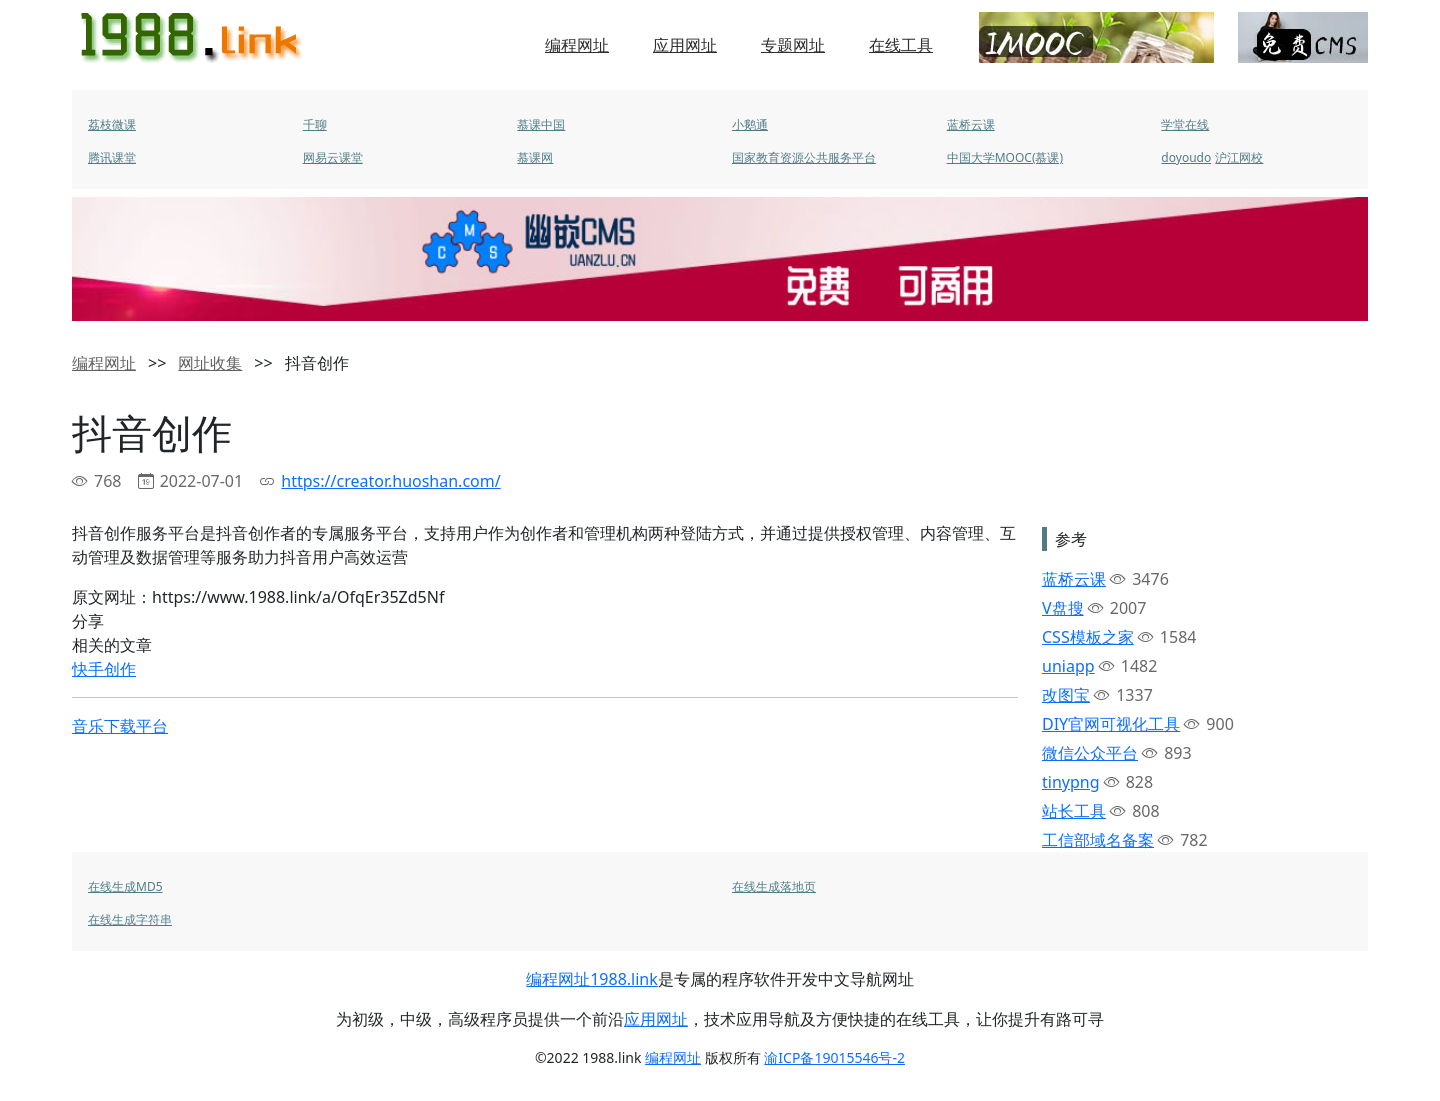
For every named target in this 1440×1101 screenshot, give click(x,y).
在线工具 (901, 45)
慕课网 (535, 157)
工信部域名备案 (1098, 840)
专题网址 (793, 45)
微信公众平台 (1090, 753)
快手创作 (104, 669)
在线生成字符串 (130, 919)
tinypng (1071, 782)
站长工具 (1074, 811)
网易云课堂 (333, 157)
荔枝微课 (112, 124)
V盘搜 (1063, 608)
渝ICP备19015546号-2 (834, 1057)
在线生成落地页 (774, 886)
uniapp (1068, 666)
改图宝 (1066, 695)
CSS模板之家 (1088, 637)
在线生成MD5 (125, 886)
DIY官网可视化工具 (1111, 724)
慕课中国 (541, 124)
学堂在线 (1185, 124)
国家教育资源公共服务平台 (804, 157)
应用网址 (685, 45)
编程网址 (577, 45)
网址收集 (210, 363)
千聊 (315, 124)
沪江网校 (1239, 157)
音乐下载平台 (120, 726)
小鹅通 (750, 124)
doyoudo (1186, 157)
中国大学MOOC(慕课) (1005, 157)
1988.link (624, 979)
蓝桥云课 (971, 124)
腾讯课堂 (112, 157)
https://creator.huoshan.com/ (390, 481)
